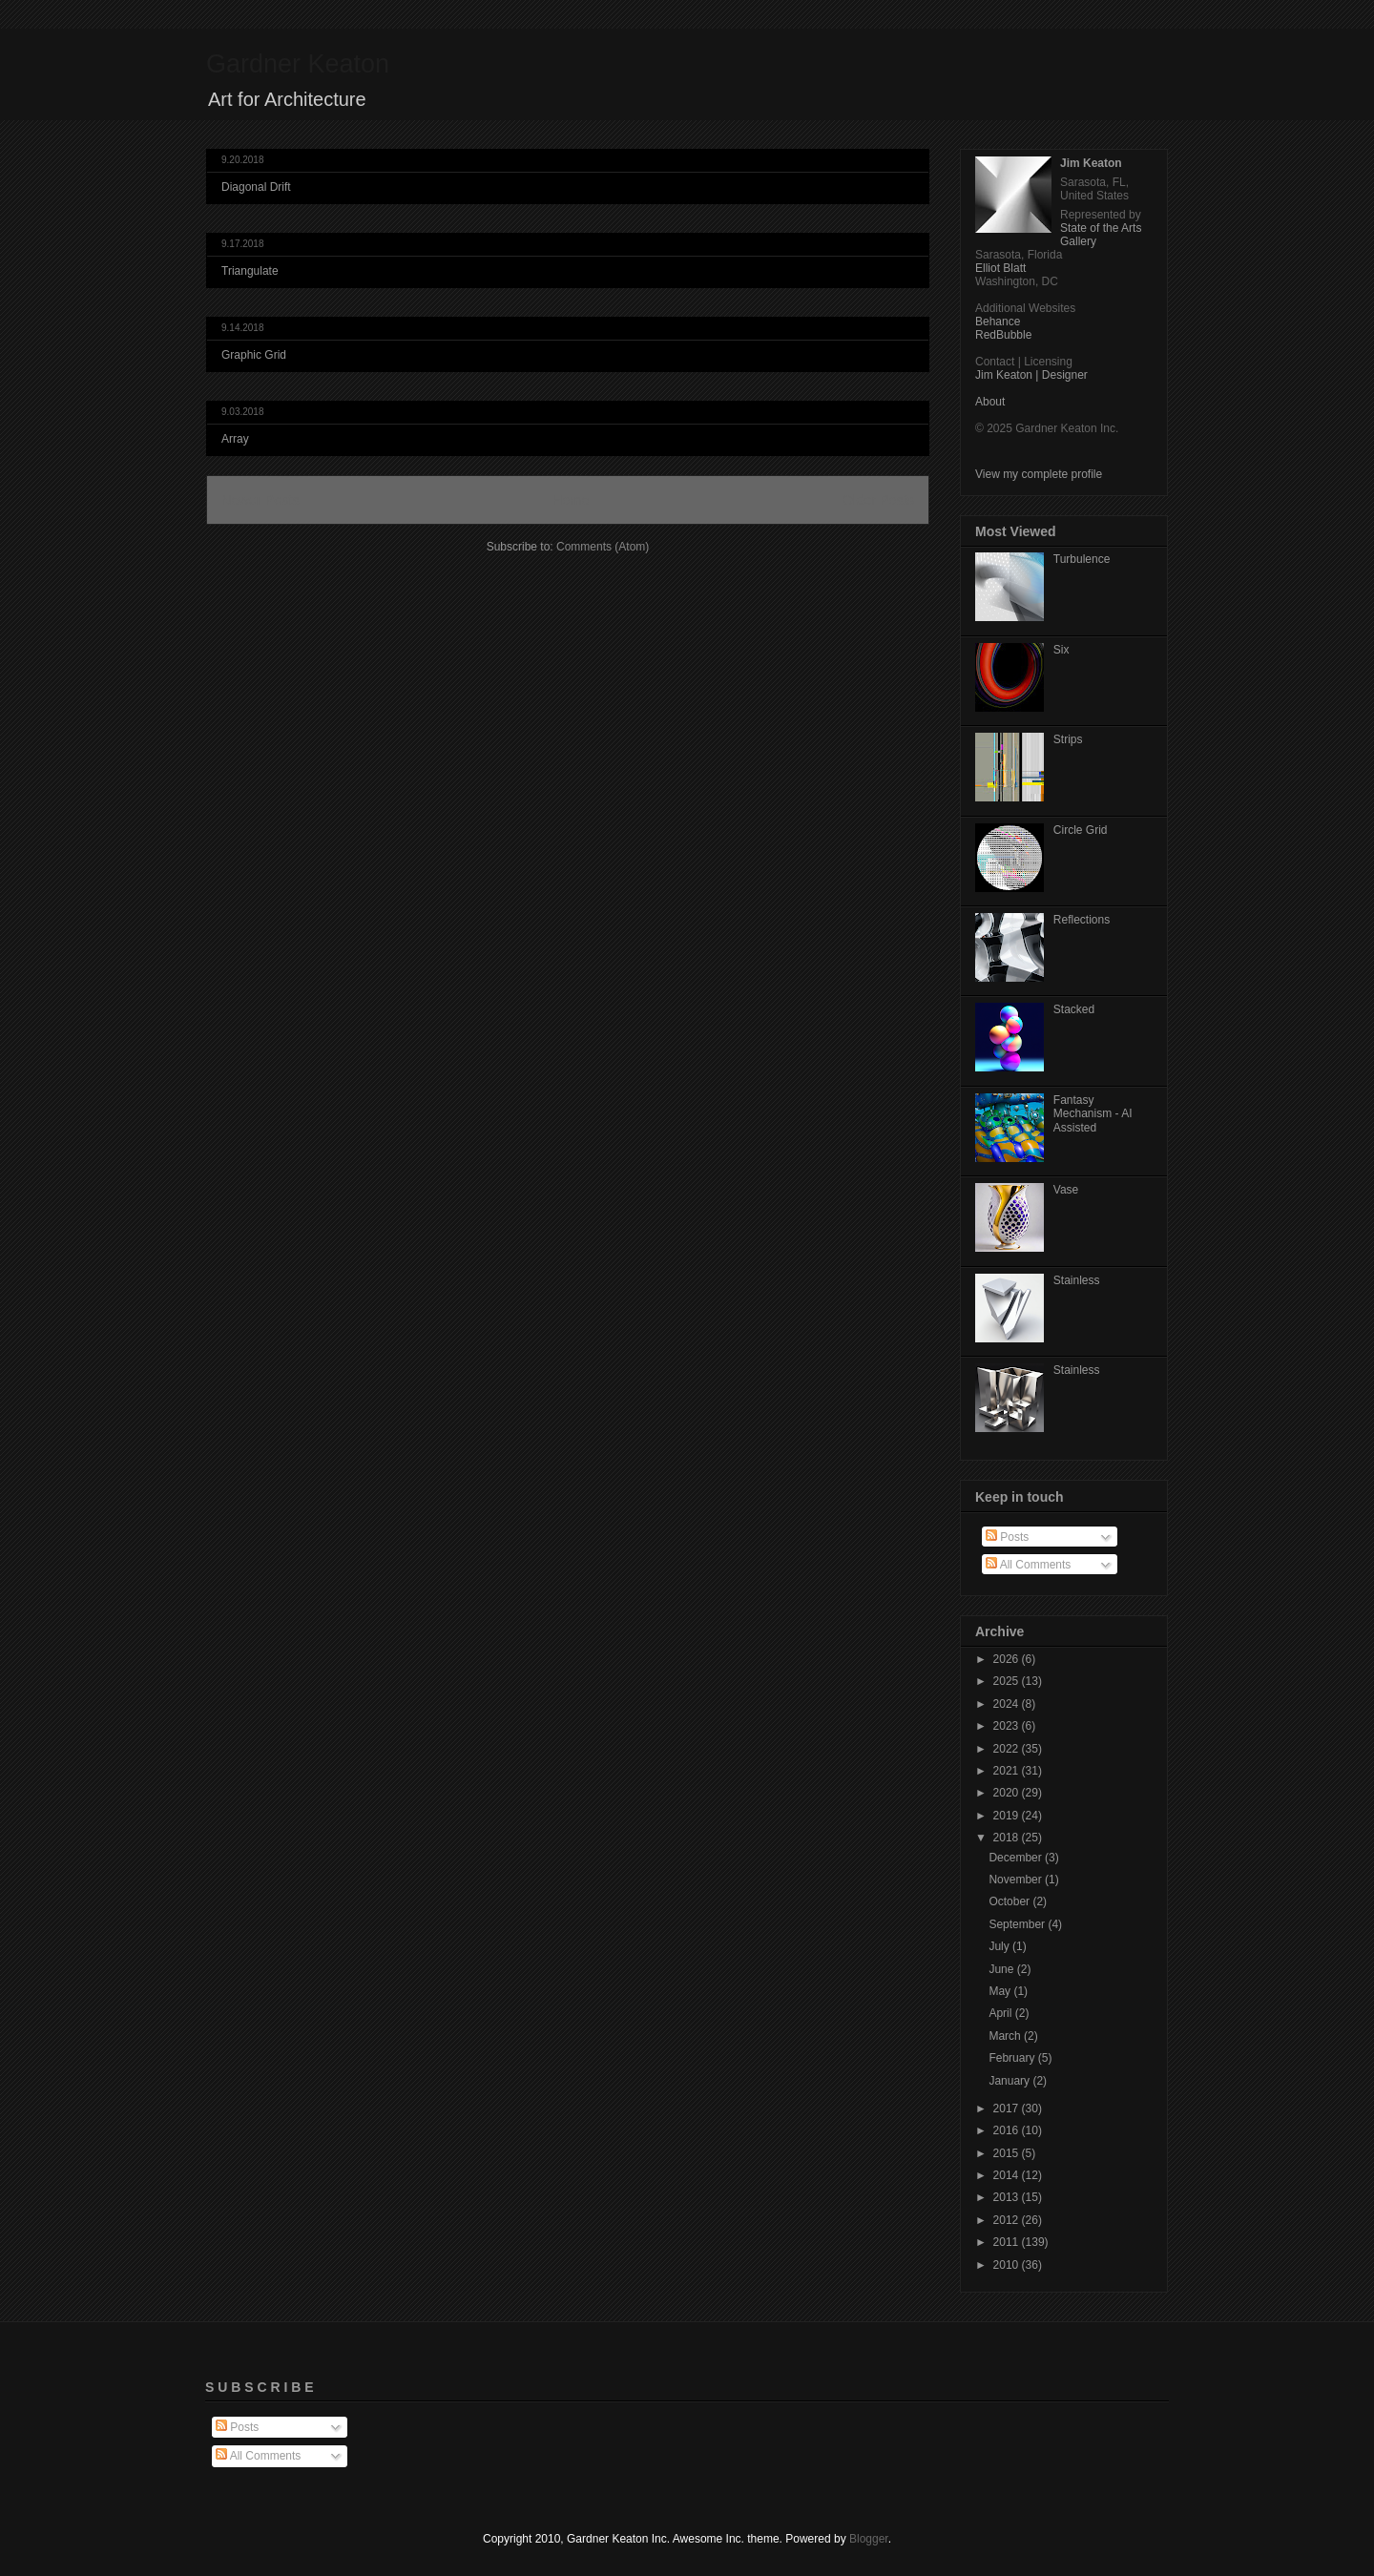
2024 (1007, 1704)
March (1006, 2036)
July (1000, 1946)
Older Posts (878, 500)
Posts (1007, 1537)
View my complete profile (1038, 474)
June (1002, 1969)
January (1010, 2081)
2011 (1007, 2242)
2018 (1007, 1837)
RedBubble (1003, 335)
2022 (1007, 1748)
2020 (1007, 1792)
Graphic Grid (253, 355)
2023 (1007, 1726)
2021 (1007, 1770)
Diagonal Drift (256, 187)
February (1013, 2058)
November (1017, 1879)
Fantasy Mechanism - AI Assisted (1093, 1113)
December (1017, 1857)
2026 (1007, 1659)
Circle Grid (1080, 830)
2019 (1007, 1815)
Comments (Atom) (602, 546)
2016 (1007, 2130)
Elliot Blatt (1000, 268)
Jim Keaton (1091, 163)
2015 (1007, 2153)
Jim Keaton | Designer (1031, 375)
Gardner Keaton (297, 64)
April (1001, 2013)
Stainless (1076, 1280)
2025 (1007, 1681)
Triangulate (250, 271)
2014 (1007, 2175)
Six (1061, 649)
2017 (1007, 2108)
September (1018, 1924)
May (1001, 1991)
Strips (1068, 739)
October (1010, 1901)
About (990, 401)
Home (570, 500)
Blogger (868, 2538)
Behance (997, 321)
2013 (1007, 2197)
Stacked (1073, 1009)
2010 (1007, 2265)
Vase (1065, 1189)
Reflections (1081, 919)
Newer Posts (260, 500)
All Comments (1028, 1564)
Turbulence (1082, 559)
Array (235, 439)
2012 (1007, 2220)
